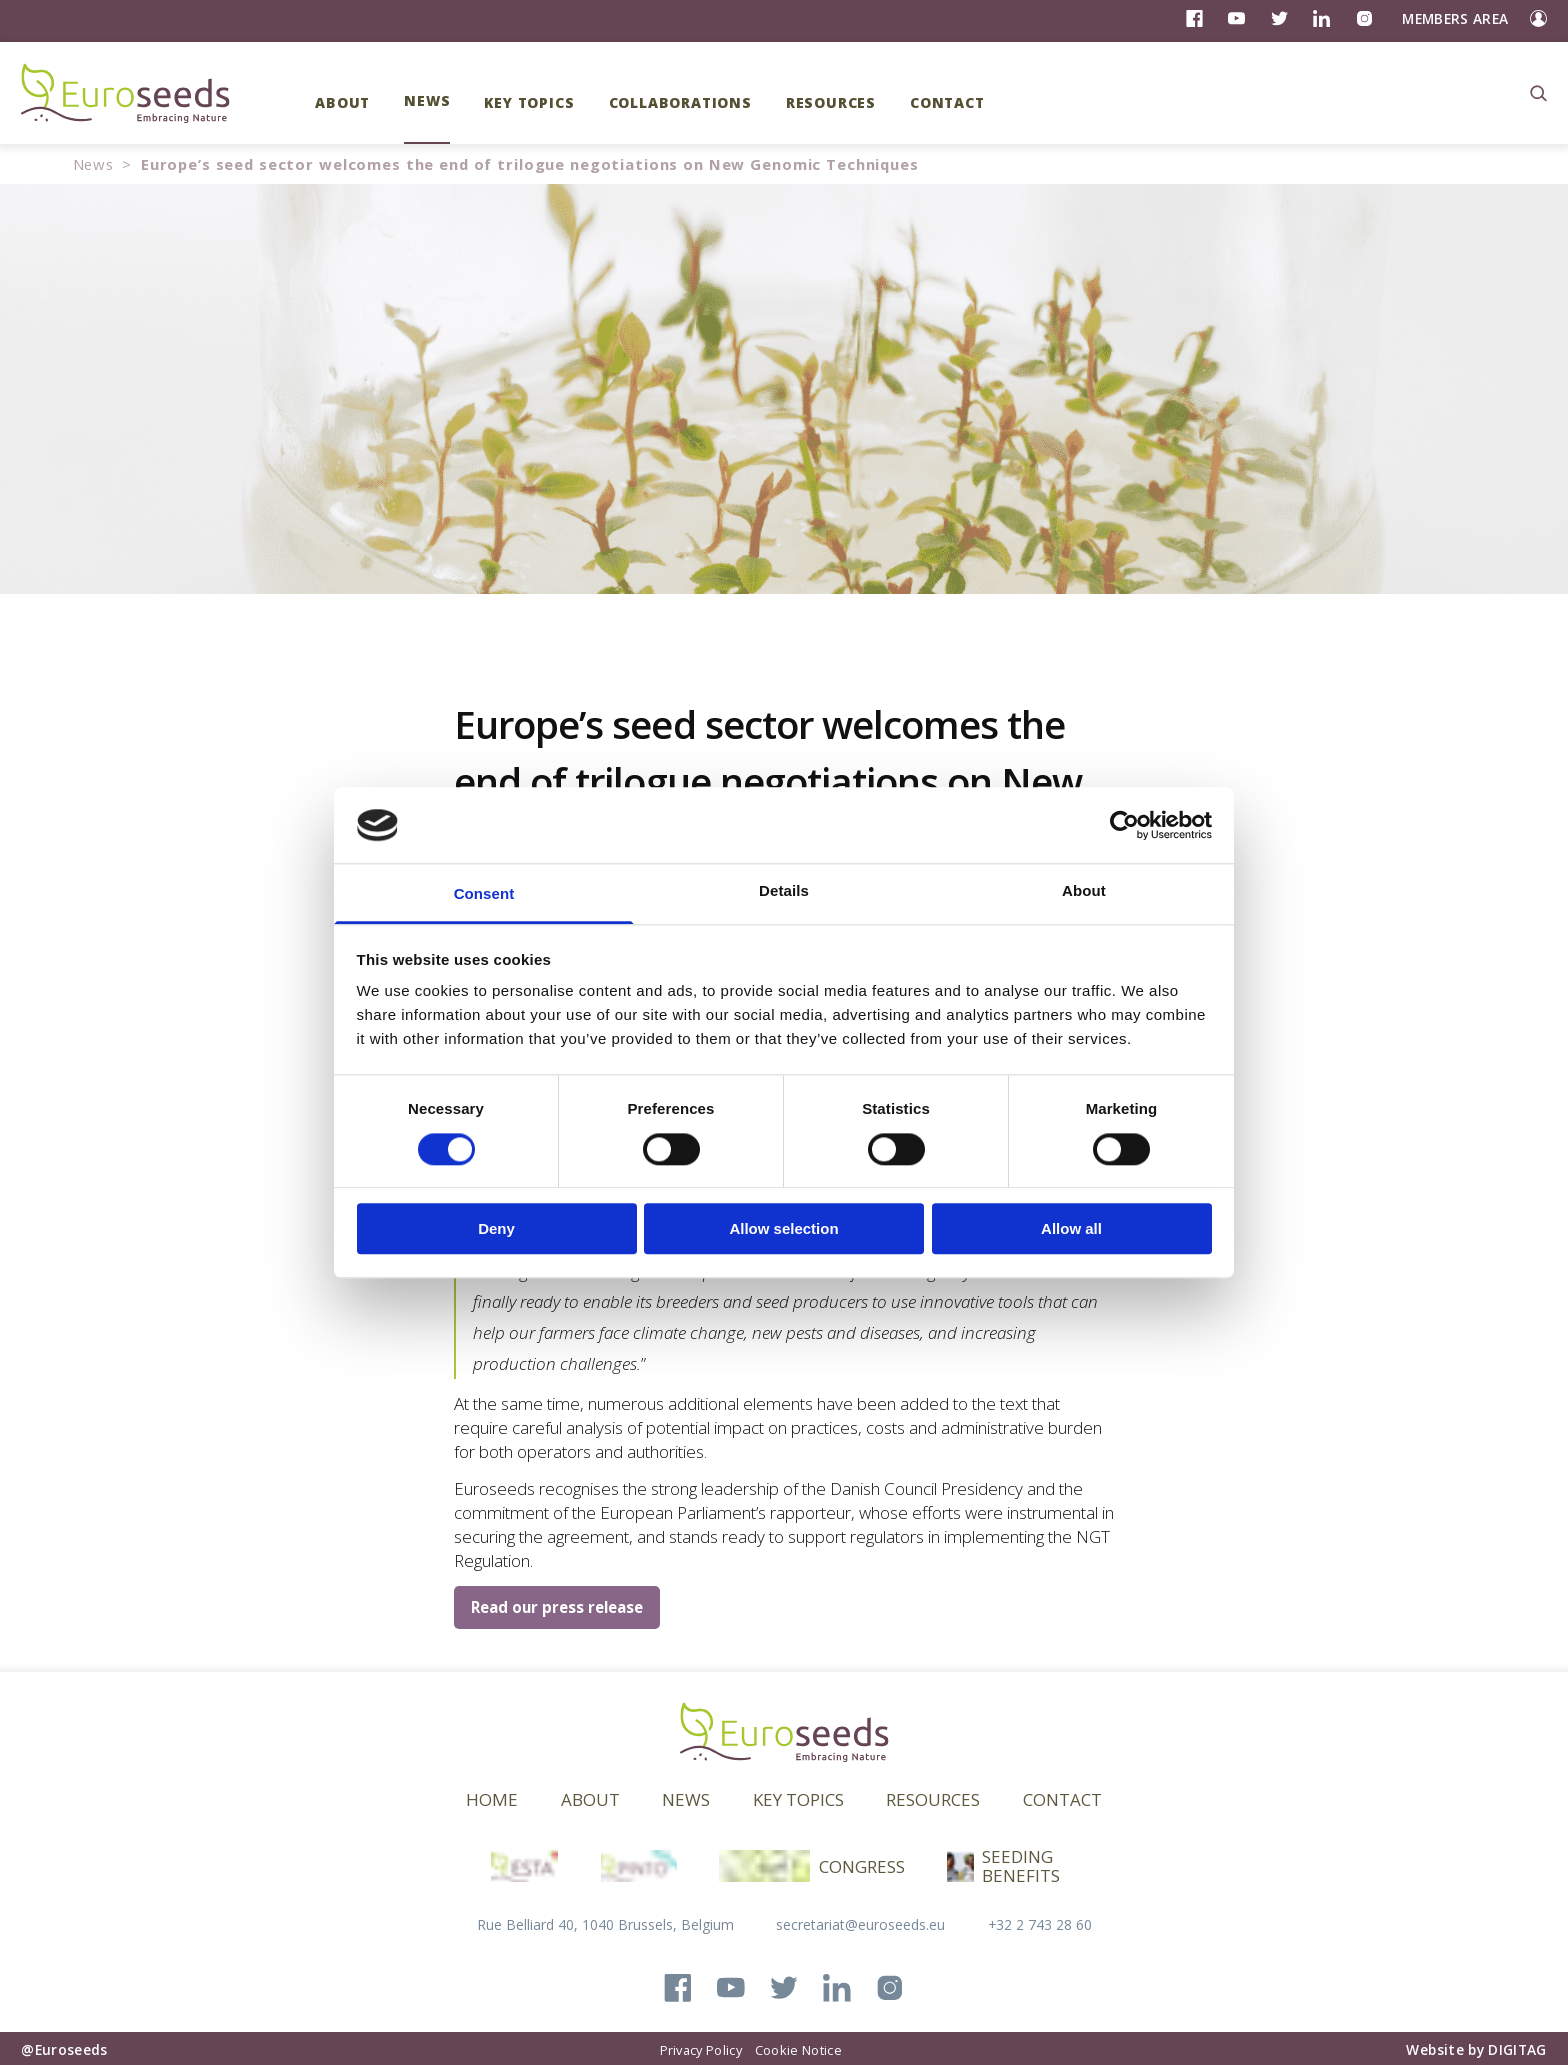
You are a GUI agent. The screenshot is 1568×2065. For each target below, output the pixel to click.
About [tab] (1084, 891)
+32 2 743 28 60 (1040, 1924)
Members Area (1455, 18)
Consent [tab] (484, 894)
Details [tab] (784, 891)
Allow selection (783, 1228)
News (93, 164)
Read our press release (557, 1607)
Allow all (1071, 1228)
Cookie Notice (798, 2050)
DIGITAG (1517, 2049)
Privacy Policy (701, 2050)
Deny (496, 1228)
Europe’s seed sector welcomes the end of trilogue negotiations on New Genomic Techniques (530, 164)
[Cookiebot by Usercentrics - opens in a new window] (1124, 825)
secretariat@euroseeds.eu (860, 1924)
